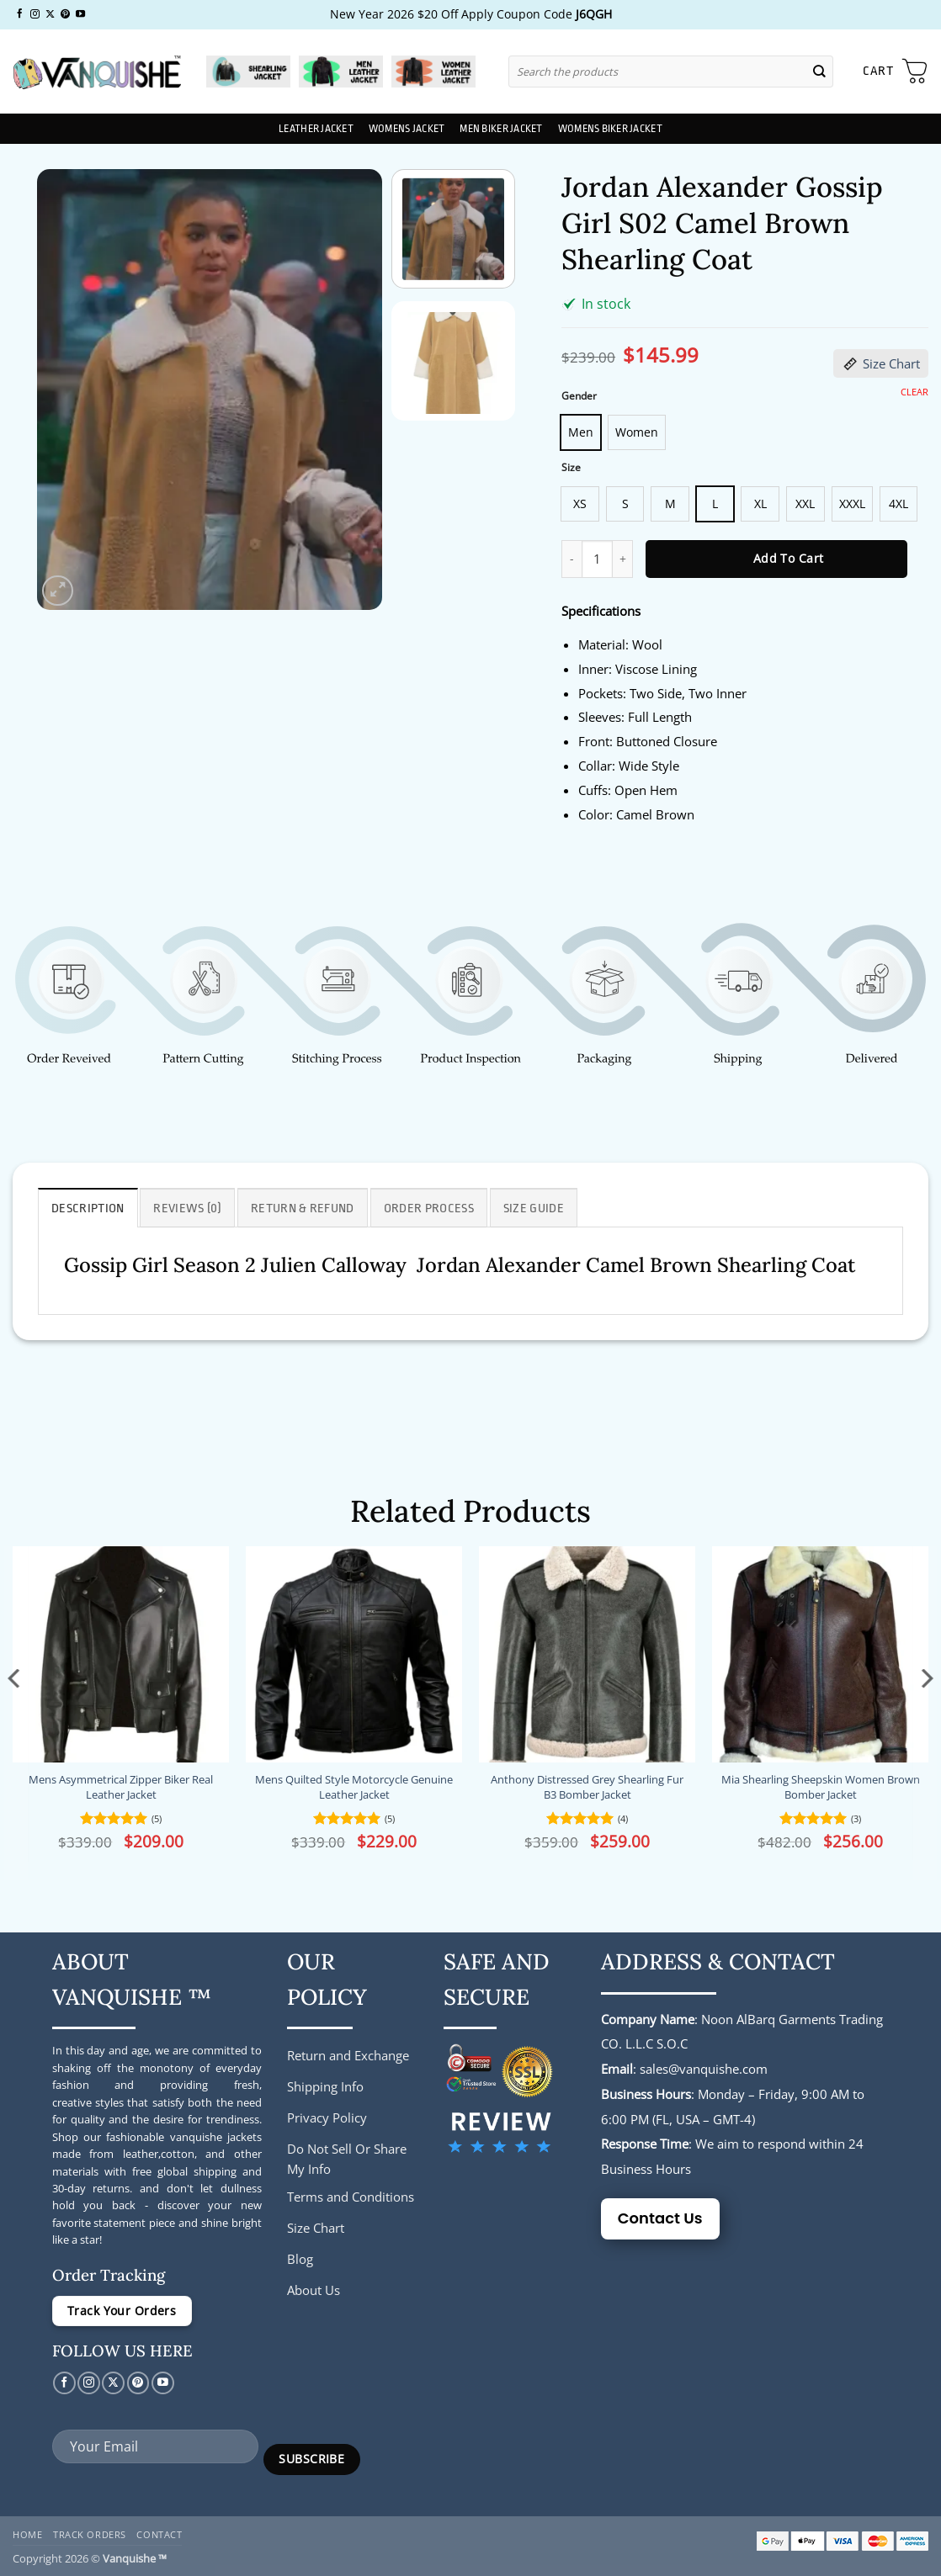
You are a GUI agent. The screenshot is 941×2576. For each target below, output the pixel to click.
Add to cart (788, 558)
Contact (159, 2528)
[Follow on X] (50, 14)
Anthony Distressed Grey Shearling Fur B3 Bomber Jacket (587, 1781)
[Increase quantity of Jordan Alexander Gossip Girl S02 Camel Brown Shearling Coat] (623, 559)
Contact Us (660, 2212)
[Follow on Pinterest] (65, 14)
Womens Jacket (406, 129)
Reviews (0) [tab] (160, 1206)
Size (571, 468)
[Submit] (819, 71)
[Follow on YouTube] (80, 14)
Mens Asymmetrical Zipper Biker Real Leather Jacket (121, 1781)
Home (27, 2528)
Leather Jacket (316, 129)
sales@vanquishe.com (704, 2062)
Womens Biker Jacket (610, 129)
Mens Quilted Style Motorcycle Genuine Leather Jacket (354, 1781)
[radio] (580, 432)
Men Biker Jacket (501, 129)
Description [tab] (78, 1206)
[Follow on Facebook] (19, 14)
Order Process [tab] (352, 1206)
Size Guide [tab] (437, 1206)
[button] (895, 71)
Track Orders (89, 2528)
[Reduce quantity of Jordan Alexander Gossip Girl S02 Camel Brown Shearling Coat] (571, 559)
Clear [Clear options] (914, 392)
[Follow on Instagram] (35, 14)
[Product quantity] (597, 559)
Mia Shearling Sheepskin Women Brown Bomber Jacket (820, 1781)
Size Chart (881, 364)
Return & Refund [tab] (252, 1206)
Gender (579, 396)
